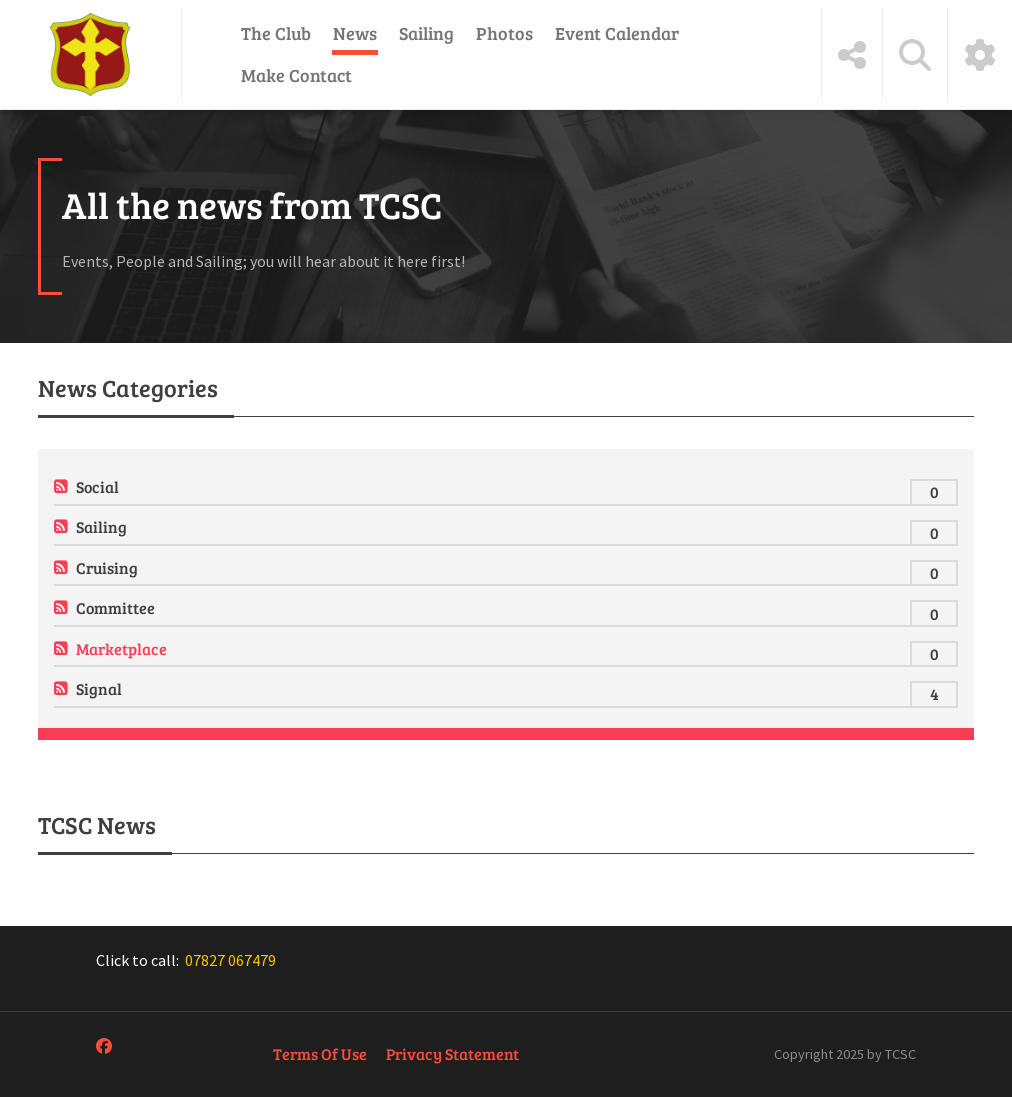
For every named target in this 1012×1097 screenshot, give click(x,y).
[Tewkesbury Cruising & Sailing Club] (90, 54)
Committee (115, 607)
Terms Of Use (320, 1053)
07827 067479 (230, 960)
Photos (504, 33)
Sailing (426, 33)
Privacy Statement (452, 1053)
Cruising (107, 567)
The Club (276, 33)
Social (97, 486)
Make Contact (296, 75)
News (355, 33)
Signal (99, 688)
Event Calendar (617, 33)
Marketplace (121, 648)
